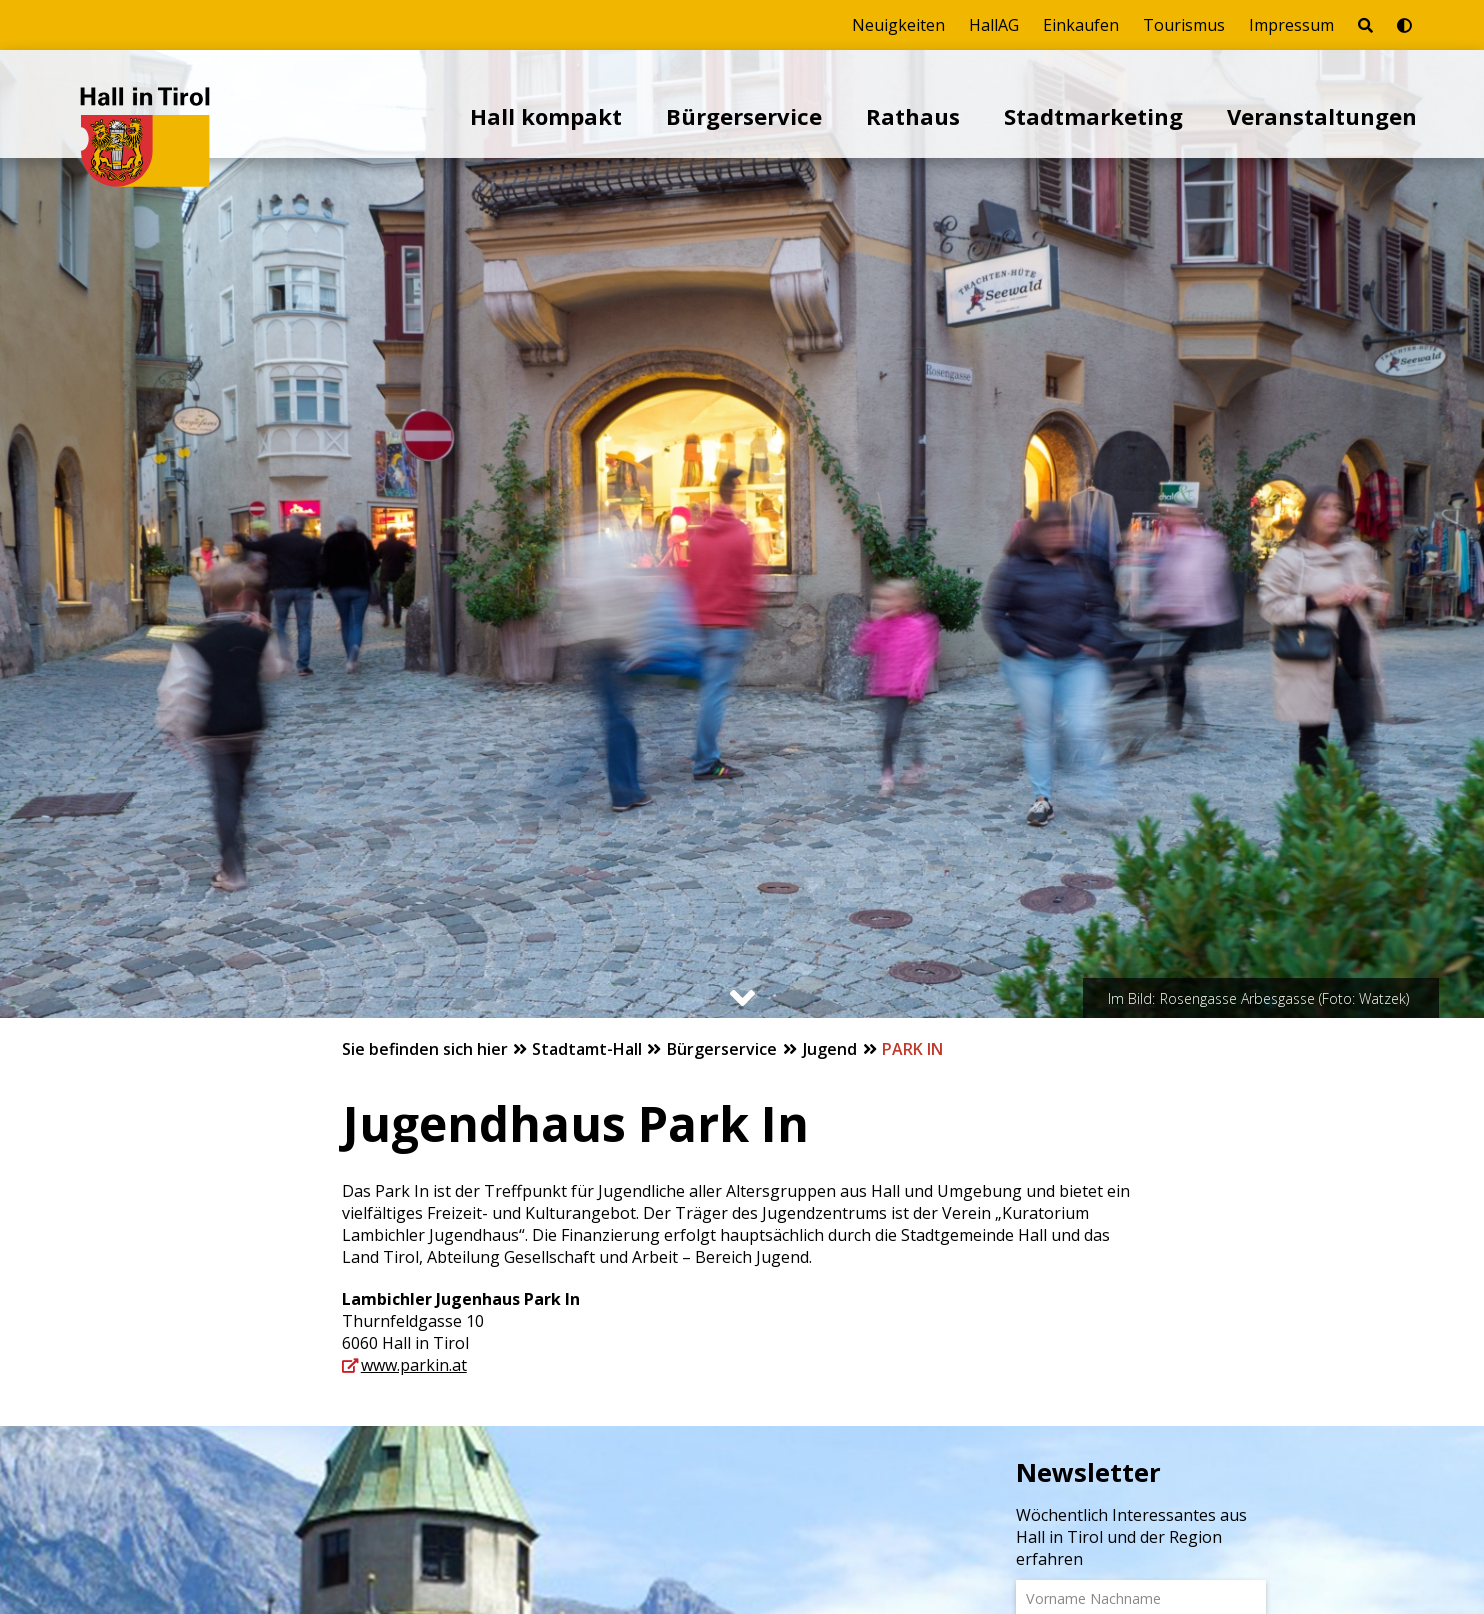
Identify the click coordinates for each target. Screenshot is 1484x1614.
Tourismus (1184, 25)
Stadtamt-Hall (589, 1049)
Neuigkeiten (898, 25)
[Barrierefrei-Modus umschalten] (1404, 25)
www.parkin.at (414, 1365)
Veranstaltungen (1322, 116)
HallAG (994, 25)
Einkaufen (1081, 25)
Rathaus (913, 116)
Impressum (1291, 25)
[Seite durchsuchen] (1365, 25)
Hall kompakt (546, 116)
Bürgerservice (744, 116)
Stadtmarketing (1093, 116)
